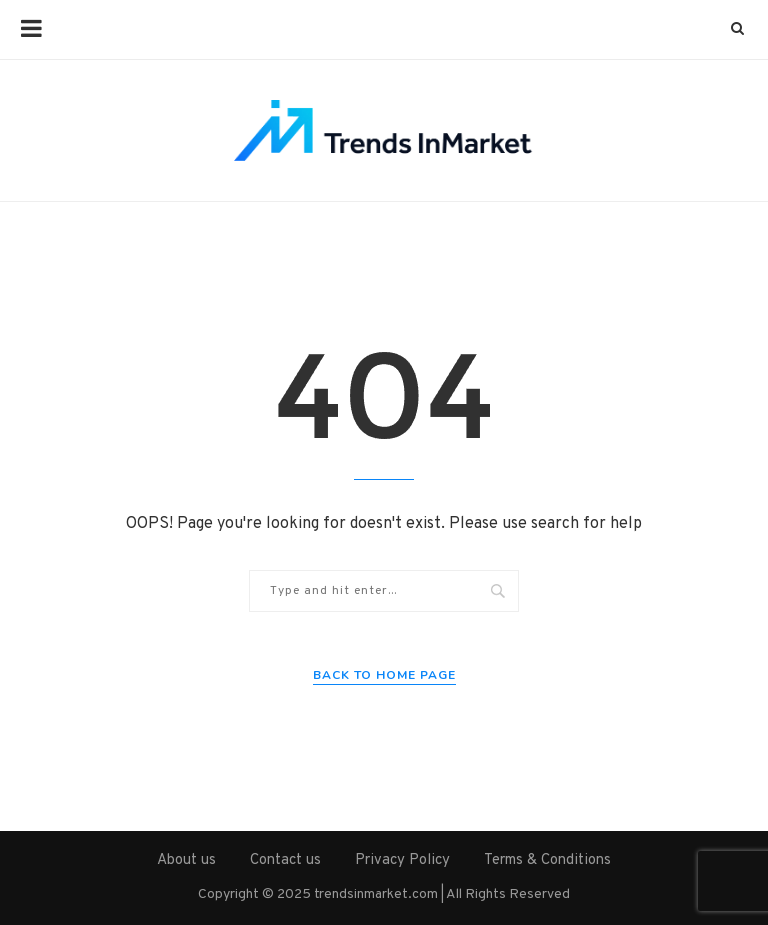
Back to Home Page (384, 675)
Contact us (285, 860)
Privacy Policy (402, 860)
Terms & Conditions (547, 860)
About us (186, 860)
